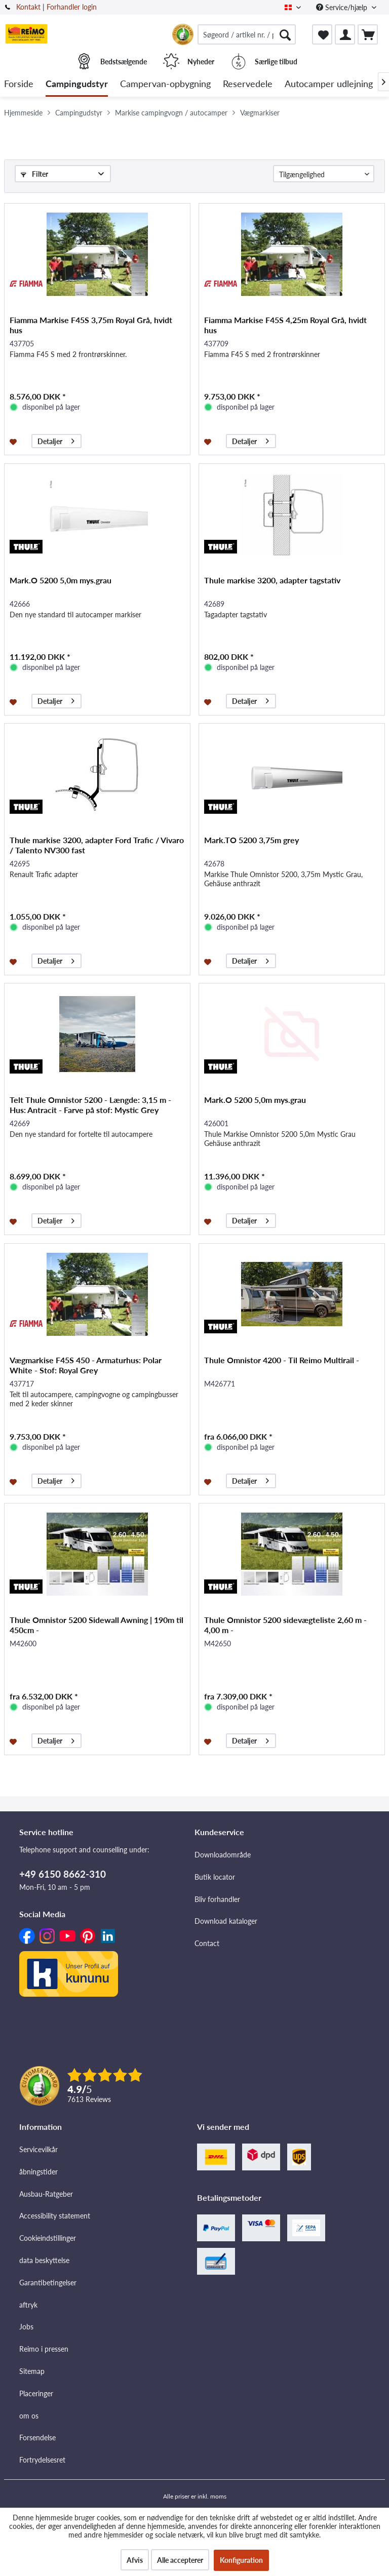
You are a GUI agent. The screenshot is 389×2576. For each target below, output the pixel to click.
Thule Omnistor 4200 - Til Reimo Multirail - (281, 1360)
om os (28, 2415)
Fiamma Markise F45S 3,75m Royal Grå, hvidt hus (91, 325)
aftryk (28, 2305)
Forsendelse (37, 2437)
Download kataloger (225, 1921)
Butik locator (214, 1877)
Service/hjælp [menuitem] (342, 7)
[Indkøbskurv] (368, 34)
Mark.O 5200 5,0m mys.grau (60, 580)
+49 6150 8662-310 (62, 1874)
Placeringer (36, 2393)
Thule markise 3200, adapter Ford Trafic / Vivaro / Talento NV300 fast (97, 845)
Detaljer (55, 440)
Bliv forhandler (217, 1899)
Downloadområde (222, 1854)
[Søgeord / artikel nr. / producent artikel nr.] (247, 34)
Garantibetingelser (47, 2282)
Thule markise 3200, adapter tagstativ (272, 580)
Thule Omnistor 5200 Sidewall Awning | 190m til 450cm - (96, 1625)
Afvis (135, 2560)
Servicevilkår (38, 2149)
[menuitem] (247, 34)
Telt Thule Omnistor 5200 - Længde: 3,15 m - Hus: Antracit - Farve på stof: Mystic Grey (90, 1105)
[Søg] (285, 34)
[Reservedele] (248, 84)
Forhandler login (72, 7)
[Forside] (18, 84)
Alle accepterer (180, 2560)
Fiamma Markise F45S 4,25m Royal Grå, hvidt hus (285, 325)
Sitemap (32, 2371)
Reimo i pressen (43, 2349)
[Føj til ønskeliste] (14, 441)
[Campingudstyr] (77, 84)
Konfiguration (241, 2560)
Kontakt (28, 7)
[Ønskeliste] (322, 34)
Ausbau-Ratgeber (46, 2194)
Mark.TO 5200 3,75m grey (251, 840)
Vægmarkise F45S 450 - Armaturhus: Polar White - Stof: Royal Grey (86, 1365)
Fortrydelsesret (42, 2459)
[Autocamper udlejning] (329, 84)
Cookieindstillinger (47, 2238)
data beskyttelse (44, 2260)
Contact (206, 1943)
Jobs (26, 2326)
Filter (34, 174)
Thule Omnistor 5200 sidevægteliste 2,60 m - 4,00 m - (285, 1625)
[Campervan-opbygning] (165, 84)
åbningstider (38, 2171)
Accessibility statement (54, 2215)
